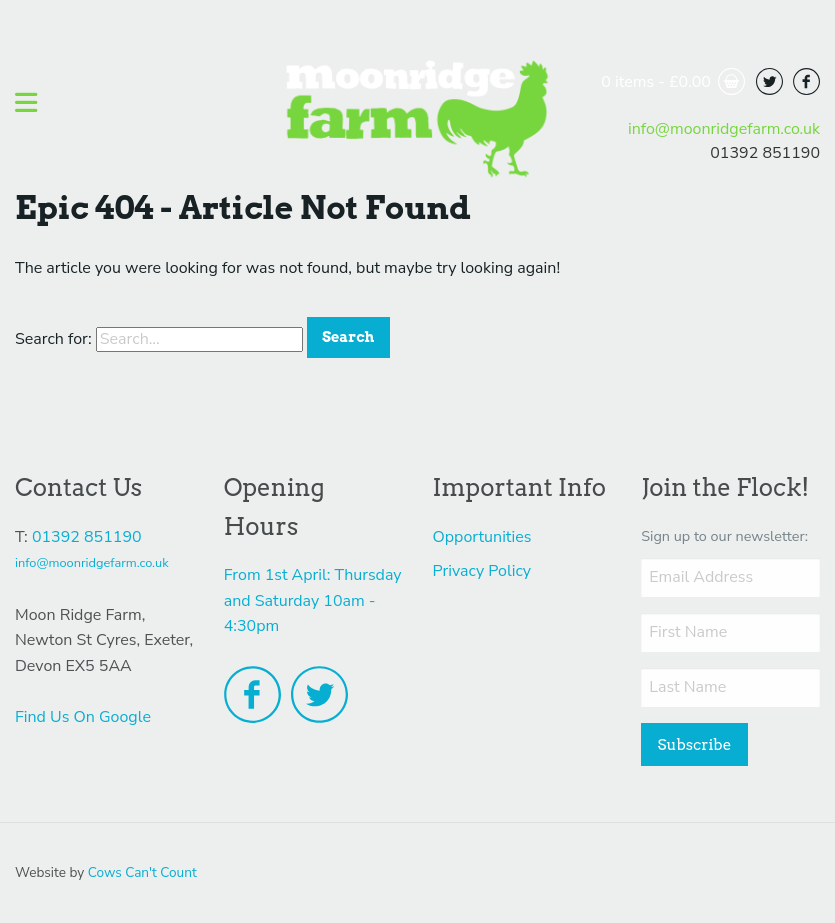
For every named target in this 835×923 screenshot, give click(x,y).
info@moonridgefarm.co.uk (724, 129)
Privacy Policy (482, 571)
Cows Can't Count (142, 872)
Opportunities (482, 537)
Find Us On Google (83, 717)
